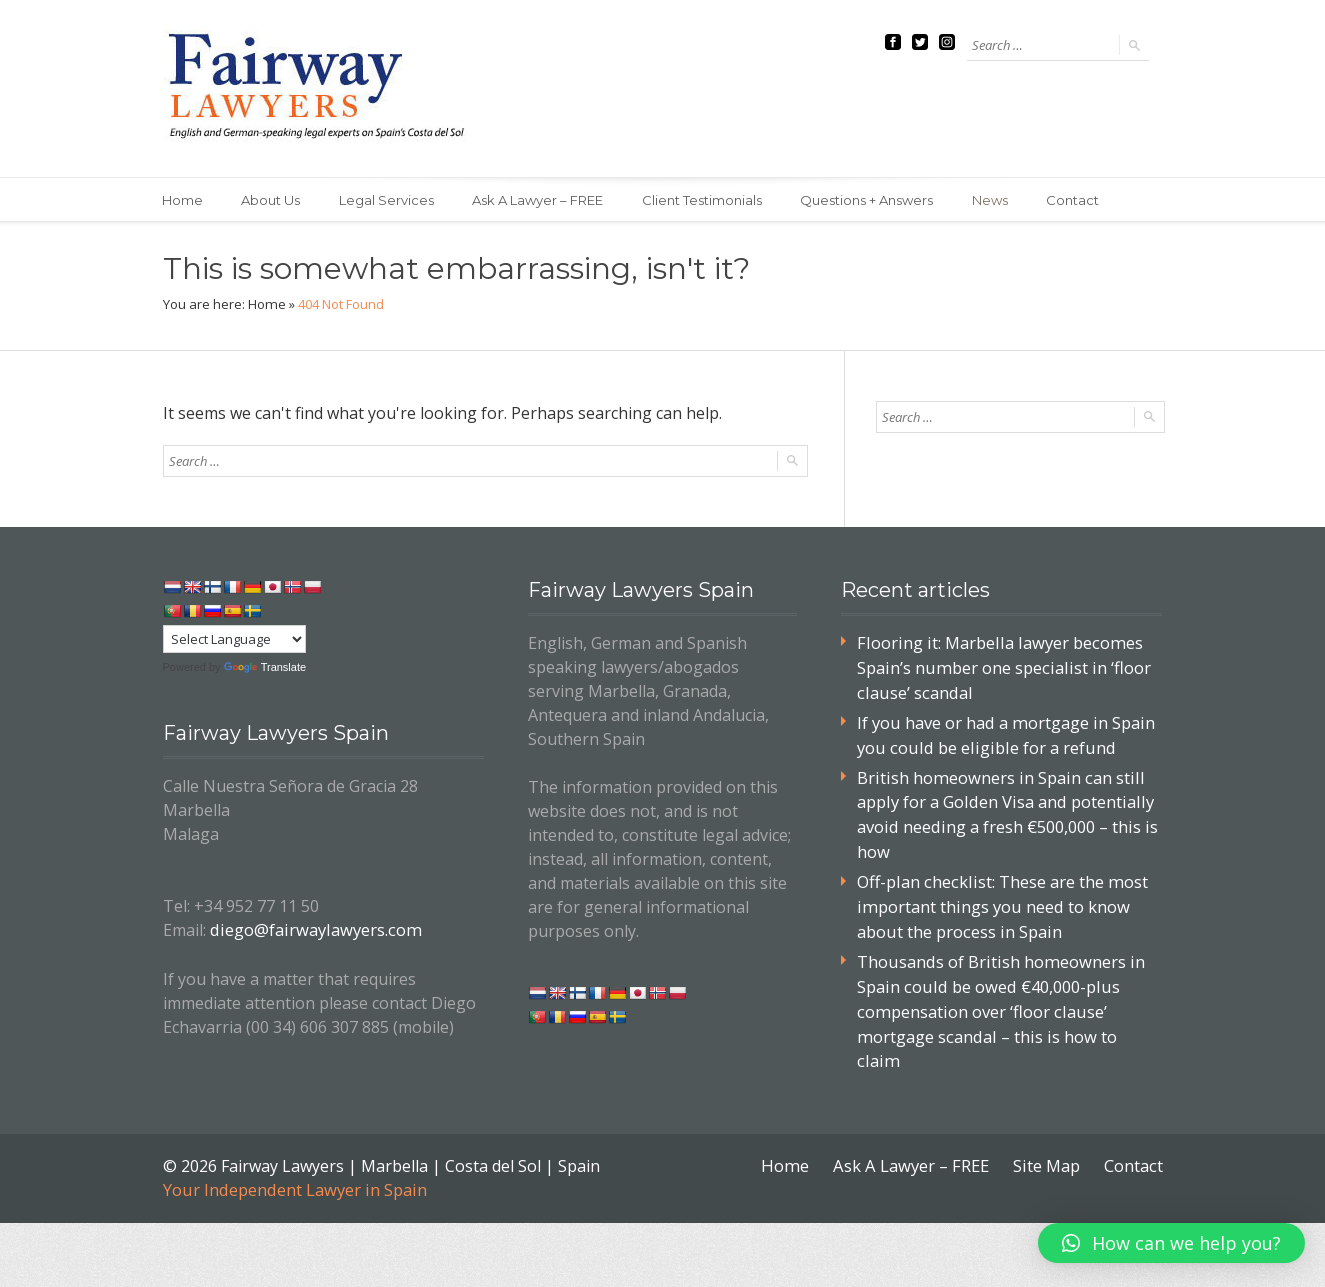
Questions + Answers (875, 200)
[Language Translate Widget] (234, 639)
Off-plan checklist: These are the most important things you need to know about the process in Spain (999, 898)
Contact (1084, 200)
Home (183, 200)
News (1000, 200)
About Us (273, 200)
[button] (1171, 1243)
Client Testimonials (709, 200)
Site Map (1048, 1129)
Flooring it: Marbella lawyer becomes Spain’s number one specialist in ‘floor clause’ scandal (999, 667)
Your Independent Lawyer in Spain (292, 1153)
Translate (265, 667)
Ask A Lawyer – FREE (543, 200)
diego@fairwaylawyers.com (311, 929)
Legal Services (390, 200)
